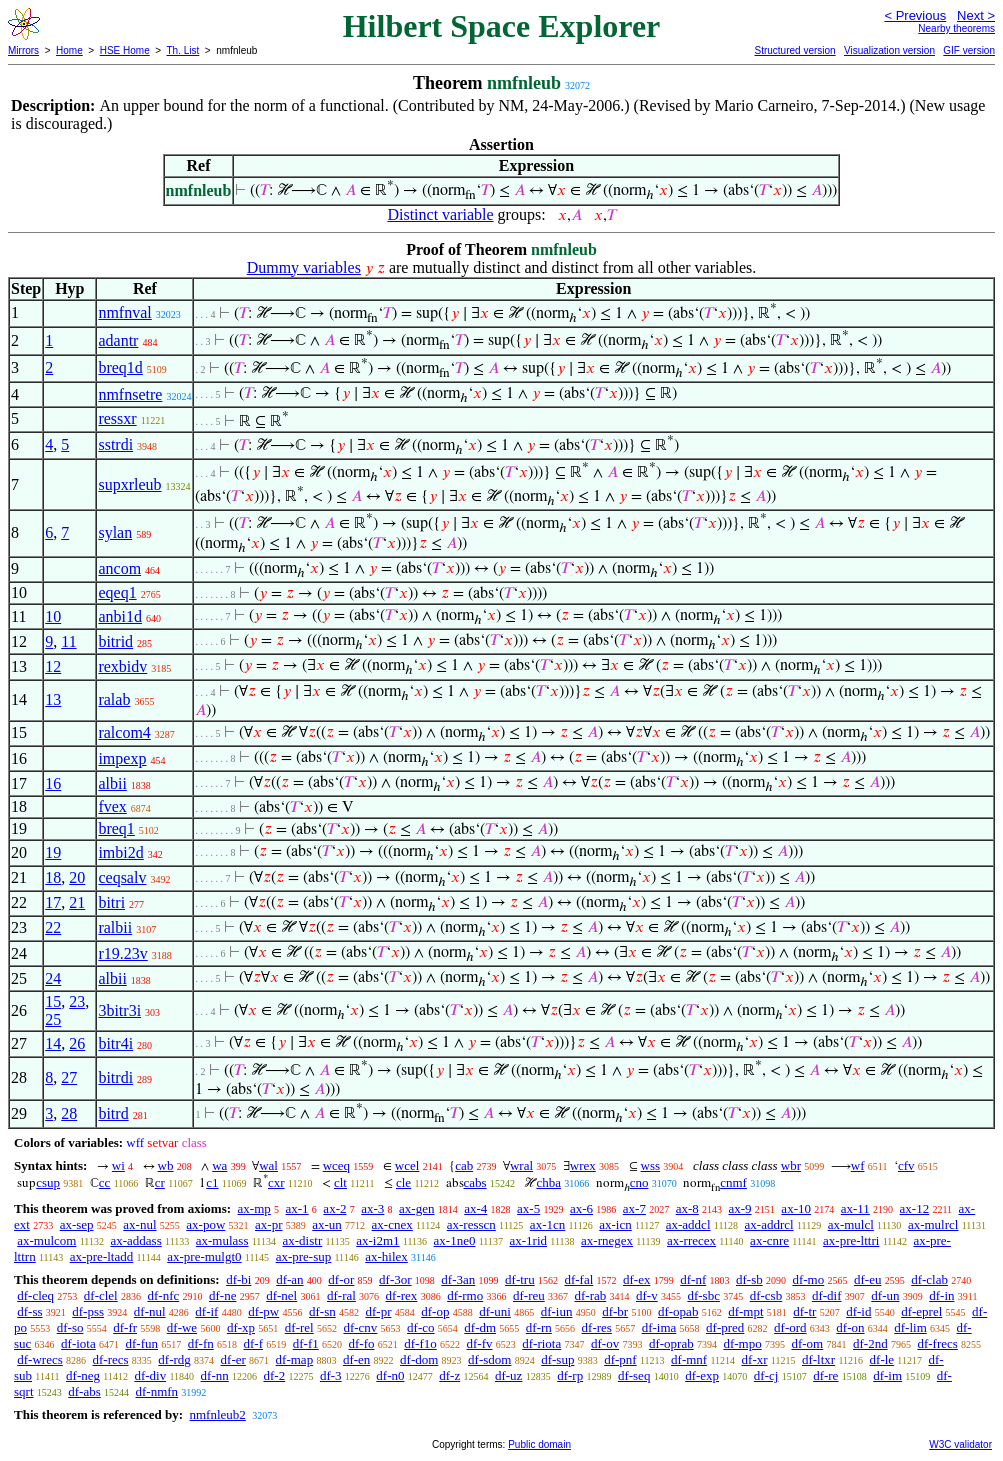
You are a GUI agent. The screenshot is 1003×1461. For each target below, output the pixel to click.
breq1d (120, 367)
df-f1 (306, 1343)
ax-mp (254, 1208)
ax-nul (139, 1224)
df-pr (378, 1311)
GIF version (969, 50)
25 (53, 1019)
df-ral (341, 1295)
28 (69, 1113)
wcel (407, 1165)
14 (53, 1043)
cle (403, 1182)
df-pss (88, 1311)
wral (521, 1165)
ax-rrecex (691, 1240)
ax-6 (581, 1208)
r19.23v (122, 953)
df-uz (508, 1375)
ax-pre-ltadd (102, 1256)
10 (53, 616)
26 (77, 1043)
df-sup (557, 1359)
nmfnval (124, 312)
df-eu (867, 1279)
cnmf (733, 1182)
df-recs (110, 1359)
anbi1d (120, 616)
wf (858, 1165)
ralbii (115, 927)
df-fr (125, 1327)
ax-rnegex (607, 1240)
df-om (807, 1343)
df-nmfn (157, 1391)
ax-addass (135, 1240)
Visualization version (889, 50)
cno (639, 1182)
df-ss (29, 1311)
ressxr (117, 418)
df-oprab (671, 1343)
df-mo (808, 1279)
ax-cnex (392, 1224)
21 (77, 902)
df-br (615, 1311)
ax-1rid (528, 1240)
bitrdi (115, 1077)
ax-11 (855, 1208)
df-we (182, 1327)
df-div (150, 1375)
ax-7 (634, 1208)
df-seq (634, 1375)
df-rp (570, 1375)
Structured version (794, 50)
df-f (254, 1343)
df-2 (275, 1375)
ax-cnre (769, 1240)
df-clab (929, 1279)
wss (651, 1165)
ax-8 (687, 1208)
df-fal (578, 1279)
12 (53, 666)
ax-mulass (222, 1240)
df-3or (395, 1279)
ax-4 (475, 1208)
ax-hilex (386, 1256)
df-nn (215, 1375)
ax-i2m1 (377, 1240)
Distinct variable (440, 214)
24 (53, 978)
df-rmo (465, 1295)
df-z (449, 1375)
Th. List (183, 50)
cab (464, 1165)
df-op (435, 1311)
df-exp (702, 1375)
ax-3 (372, 1208)
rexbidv (122, 666)
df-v (647, 1295)
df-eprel (921, 1311)
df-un (885, 1295)
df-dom (419, 1359)
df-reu (529, 1295)
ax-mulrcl (933, 1224)
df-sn (322, 1311)
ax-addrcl (769, 1224)
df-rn (539, 1327)
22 (53, 927)
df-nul (150, 1311)
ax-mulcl (851, 1224)
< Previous (915, 15)
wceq (336, 1165)
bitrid (115, 641)
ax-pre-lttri (851, 1240)
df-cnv (360, 1327)
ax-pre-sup (304, 1256)
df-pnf (620, 1359)
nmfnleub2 (217, 1414)
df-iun (557, 1311)
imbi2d (120, 852)
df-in (941, 1295)
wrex (583, 1165)
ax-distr (303, 1240)
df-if (206, 1311)
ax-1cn (547, 1224)
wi (118, 1165)
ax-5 (528, 1208)
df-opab (678, 1311)
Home (69, 50)
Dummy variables (304, 267)
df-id (858, 1311)
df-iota (78, 1343)
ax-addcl (688, 1224)
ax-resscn (471, 1224)
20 (77, 877)
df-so (70, 1327)
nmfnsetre (130, 394)
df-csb (766, 1295)
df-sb (749, 1279)
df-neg (83, 1375)
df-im (887, 1375)
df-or (341, 1279)
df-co (420, 1327)
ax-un (327, 1224)
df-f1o (420, 1343)
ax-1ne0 (455, 1240)
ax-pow (205, 1224)
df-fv (480, 1343)
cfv (906, 1165)
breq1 (116, 828)
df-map (295, 1359)
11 (68, 641)
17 (53, 902)
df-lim (910, 1327)
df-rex (402, 1295)
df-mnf (689, 1359)
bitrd (113, 1113)
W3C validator (960, 1444)
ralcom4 (124, 732)
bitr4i (115, 1043)
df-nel (281, 1295)
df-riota (541, 1343)
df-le (882, 1359)
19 (53, 852)
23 (77, 1001)
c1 (212, 1182)
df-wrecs (39, 1359)
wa (219, 1165)
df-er (233, 1359)
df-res (597, 1327)
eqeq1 (117, 592)
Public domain (539, 1444)
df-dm (480, 1327)
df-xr (755, 1359)
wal (268, 1165)
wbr (791, 1165)
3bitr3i (119, 1010)
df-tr (804, 1311)
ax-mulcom (46, 1240)
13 (53, 699)
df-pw (263, 1311)
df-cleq (35, 1295)
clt (340, 1182)
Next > (976, 15)
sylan (115, 532)
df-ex (636, 1279)
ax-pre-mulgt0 (204, 1256)
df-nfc (163, 1295)
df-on (850, 1327)
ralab (114, 699)
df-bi (238, 1279)
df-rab (591, 1295)
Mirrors (23, 50)
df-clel (101, 1295)
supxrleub (129, 484)
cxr (276, 1182)
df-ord (790, 1327)
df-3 (331, 1375)
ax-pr (268, 1224)
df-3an (458, 1279)
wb (166, 1165)
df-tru (520, 1279)
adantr (118, 340)
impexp (122, 758)
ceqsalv (122, 877)
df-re (825, 1375)
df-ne (222, 1295)
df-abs (84, 1391)
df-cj (766, 1375)
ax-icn (615, 1224)
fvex (112, 806)
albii (112, 783)
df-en (356, 1359)
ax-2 (334, 1208)
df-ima (659, 1327)
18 (53, 877)
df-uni (495, 1311)
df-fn (201, 1343)
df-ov (605, 1343)
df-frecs (937, 1343)
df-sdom (489, 1359)
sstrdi (115, 444)
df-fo (362, 1343)
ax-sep (77, 1224)
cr (160, 1182)
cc (105, 1182)
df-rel (299, 1327)
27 (69, 1077)
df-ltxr (818, 1359)
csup (48, 1182)
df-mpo (742, 1343)
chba (548, 1182)
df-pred (725, 1327)
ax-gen (416, 1208)
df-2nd (870, 1343)
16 (53, 783)
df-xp (241, 1327)
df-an (289, 1279)
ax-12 (915, 1208)
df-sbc (703, 1295)
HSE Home (125, 50)
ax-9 (740, 1208)
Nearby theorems (956, 28)
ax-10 (796, 1208)
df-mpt (745, 1311)
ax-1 (297, 1208)
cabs (475, 1182)
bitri (111, 902)
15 (53, 1001)
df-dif (827, 1295)
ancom (119, 568)
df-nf (693, 1279)
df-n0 (390, 1375)
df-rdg (174, 1359)
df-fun (142, 1343)
